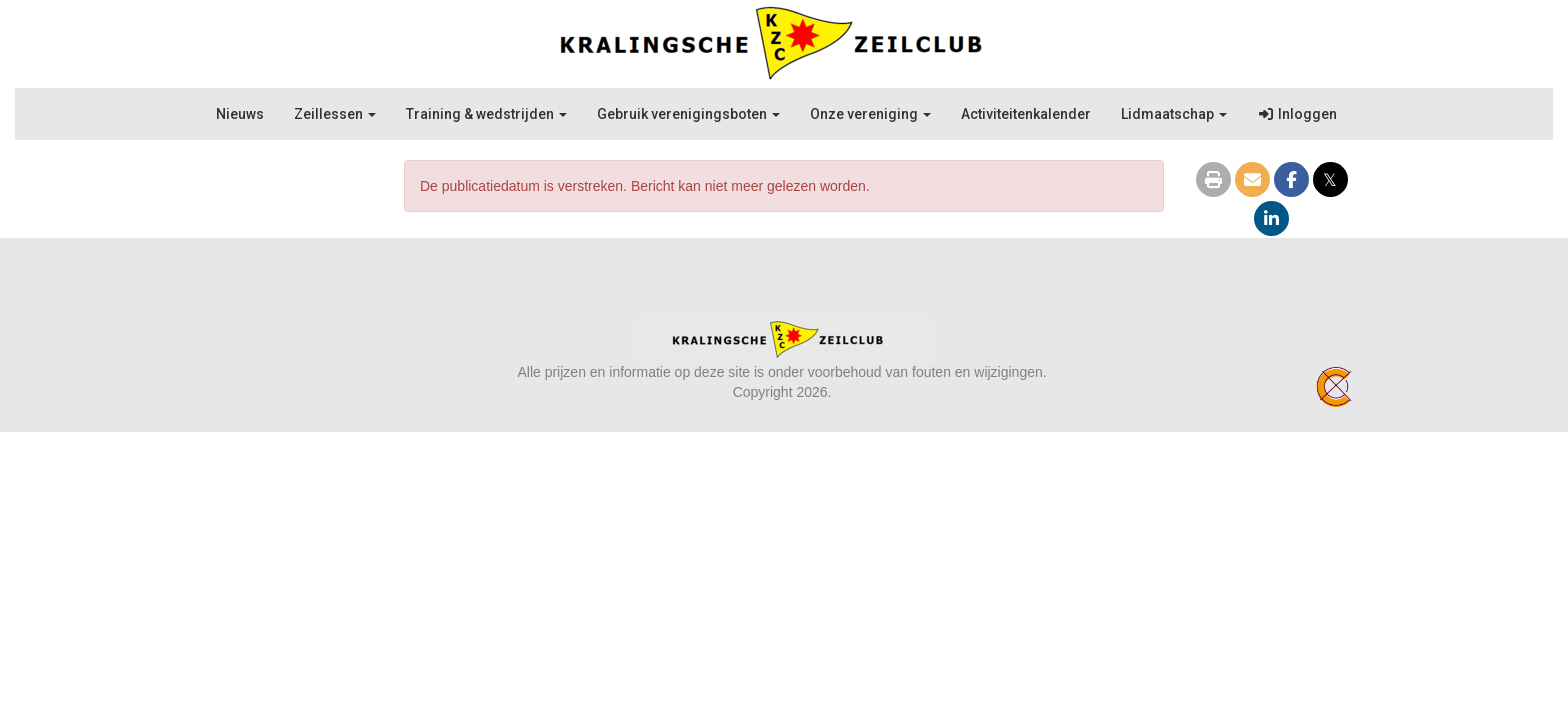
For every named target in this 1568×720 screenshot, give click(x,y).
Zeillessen (335, 114)
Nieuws (240, 114)
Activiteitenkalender (1026, 114)
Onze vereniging (870, 114)
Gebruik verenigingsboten (688, 114)
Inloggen (1297, 114)
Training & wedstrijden (486, 114)
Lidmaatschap (1174, 114)
